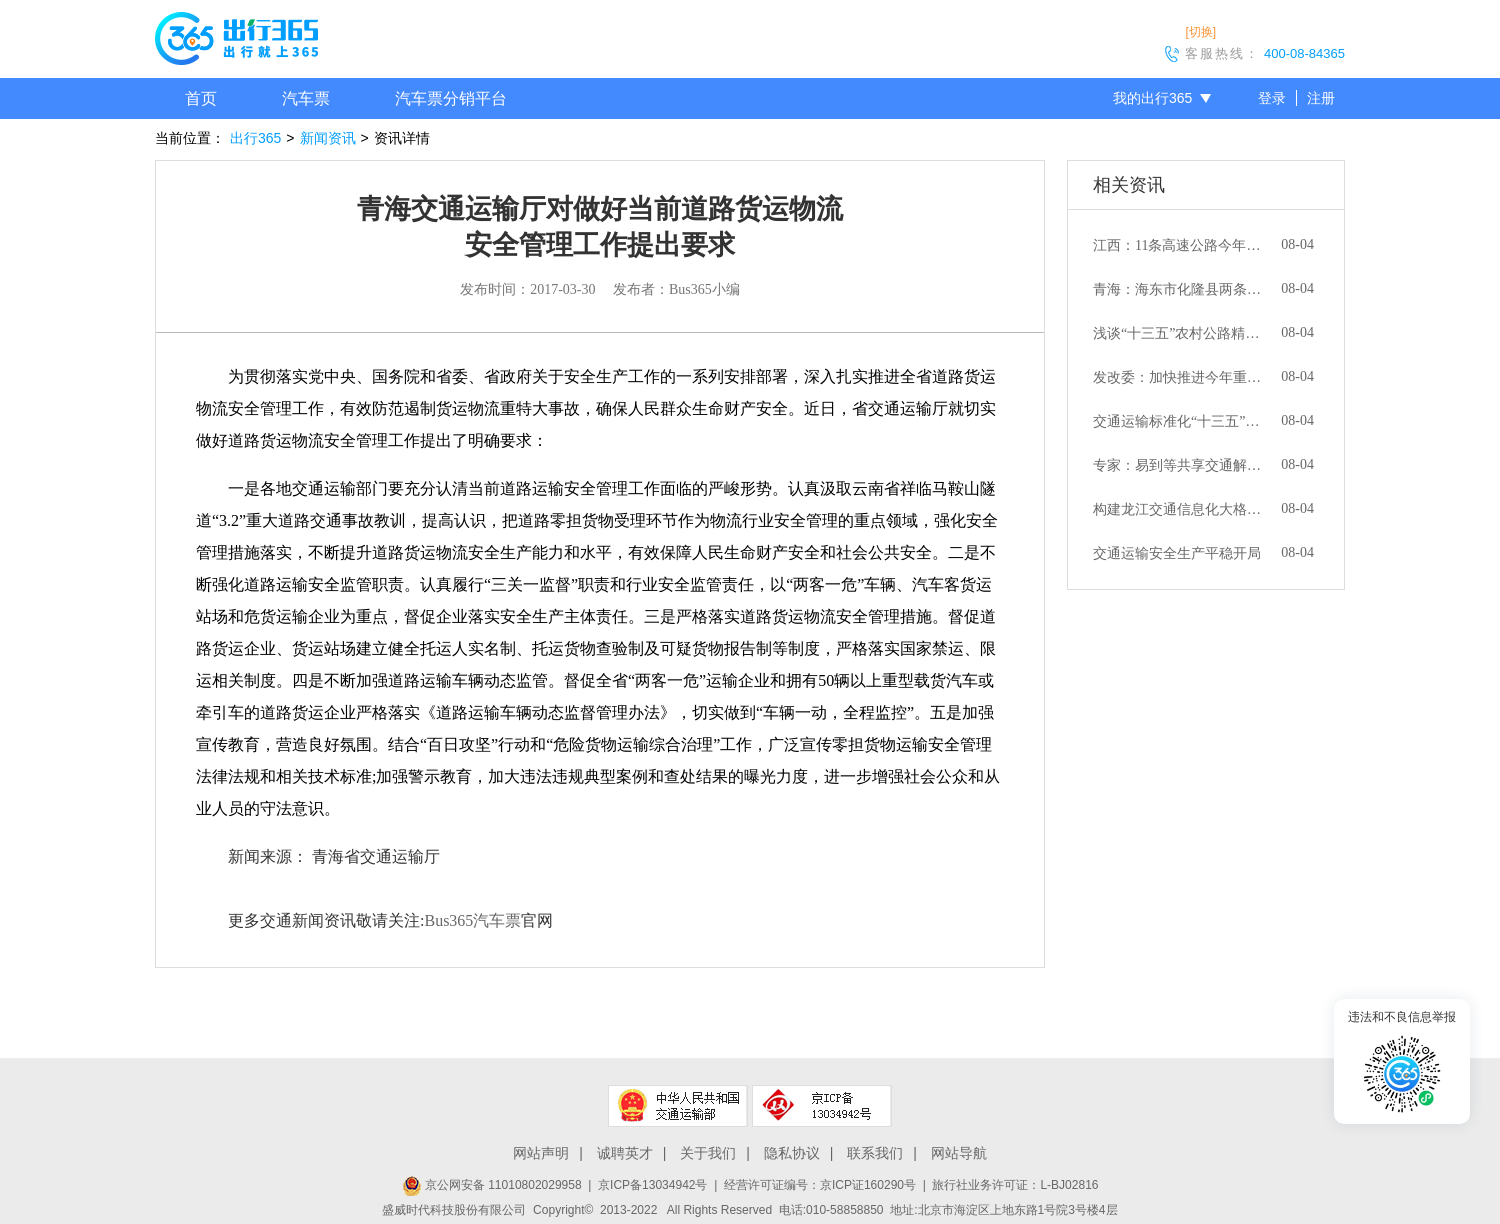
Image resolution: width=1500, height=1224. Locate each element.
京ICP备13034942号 (652, 1185)
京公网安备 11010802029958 (492, 1185)
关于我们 (708, 1153)
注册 (1321, 98)
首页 (201, 98)
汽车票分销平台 (451, 98)
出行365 (255, 138)
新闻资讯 (328, 138)
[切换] (1200, 32)
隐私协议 (792, 1153)
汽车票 (306, 98)
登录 (1272, 98)
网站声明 (541, 1153)
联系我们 (875, 1153)
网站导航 (959, 1153)
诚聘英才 (625, 1153)
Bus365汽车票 (472, 920)
